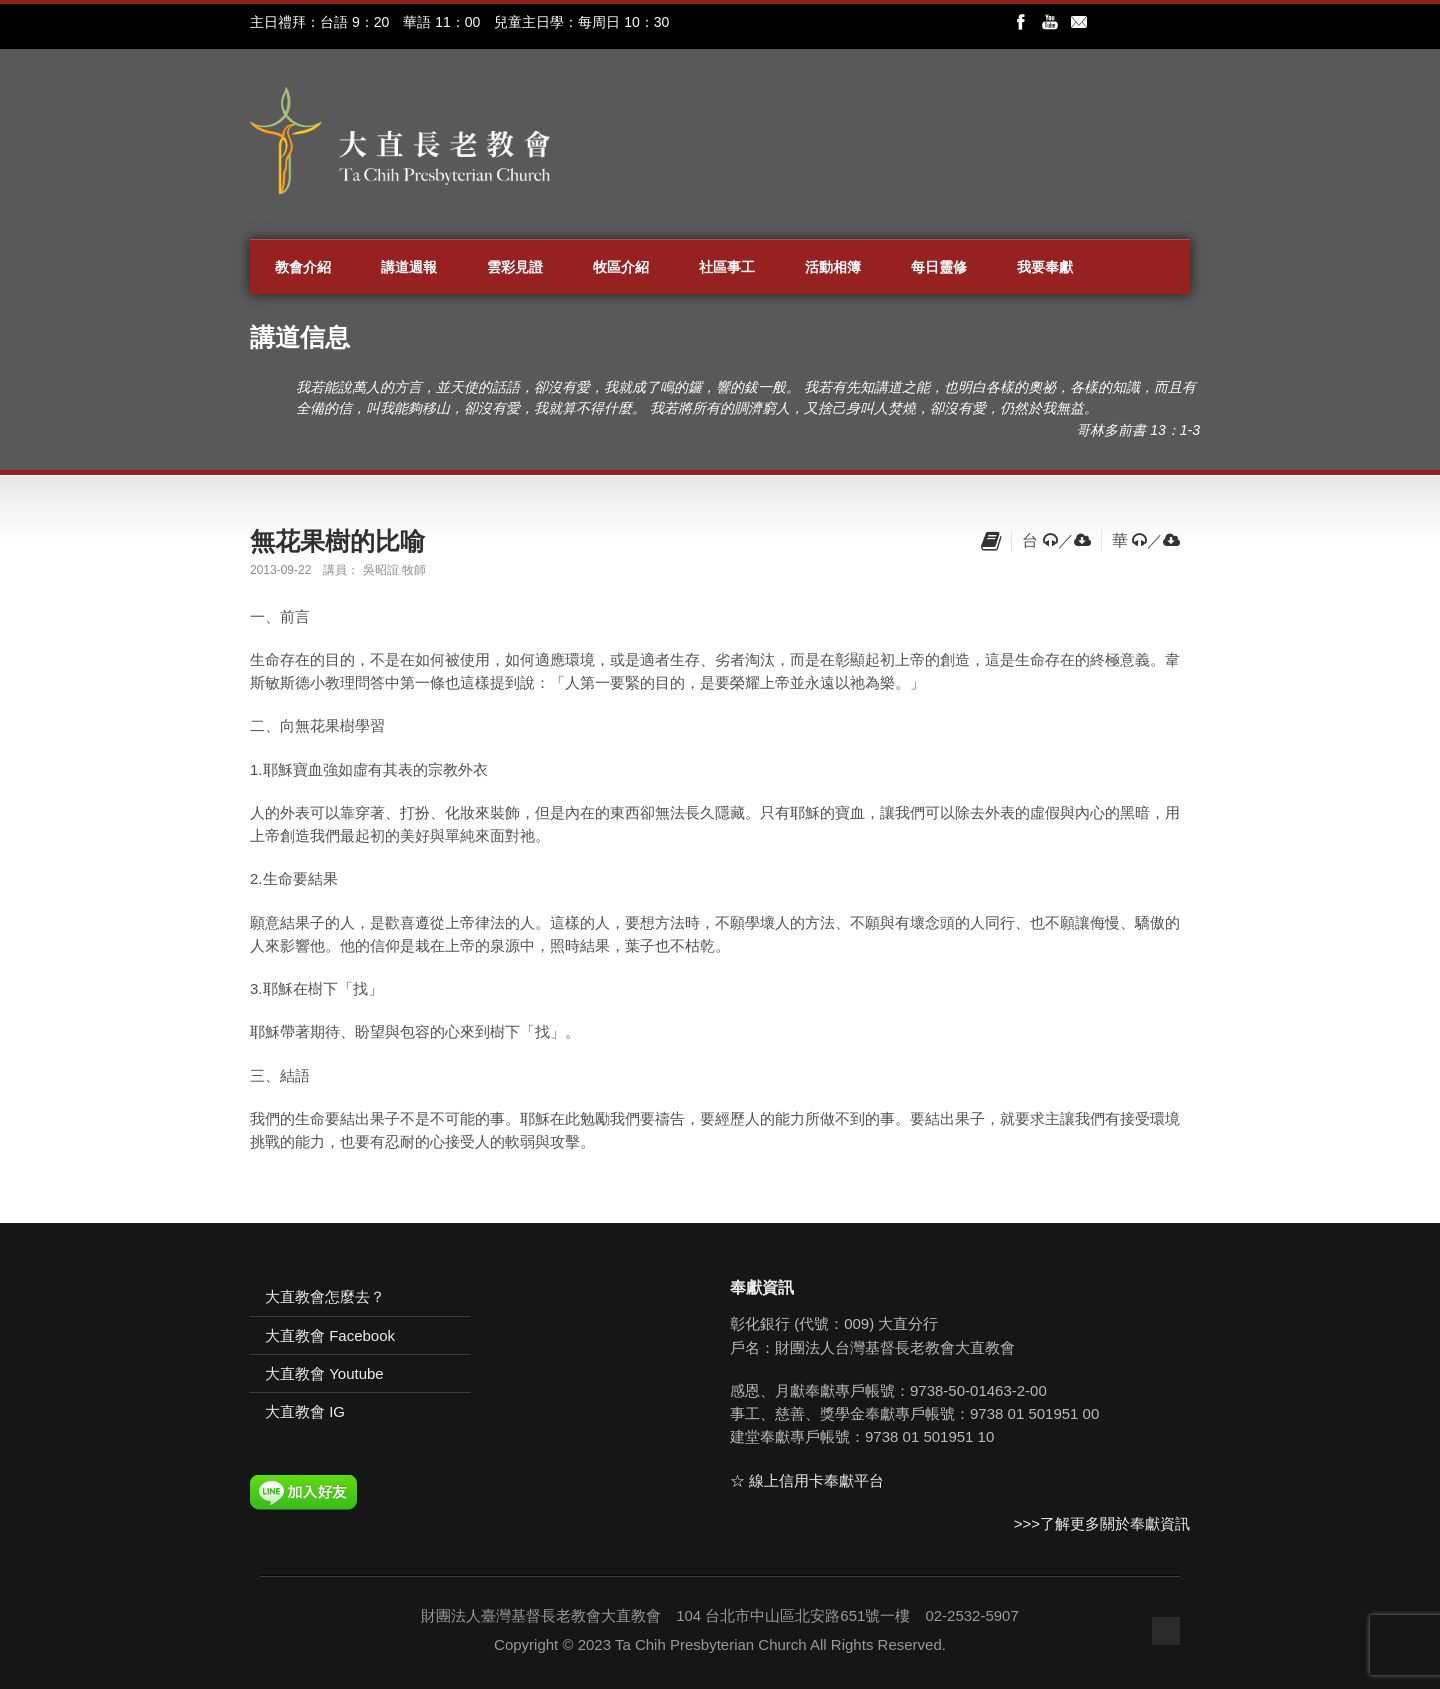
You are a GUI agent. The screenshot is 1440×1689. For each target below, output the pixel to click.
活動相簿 (833, 267)
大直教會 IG (305, 1411)
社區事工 (727, 267)
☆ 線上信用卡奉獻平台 (807, 1480)
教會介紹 (303, 267)
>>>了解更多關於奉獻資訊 (1102, 1523)
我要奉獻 (1045, 267)
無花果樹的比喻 (337, 541)
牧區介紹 (621, 267)
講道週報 (409, 267)
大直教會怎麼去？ (325, 1296)
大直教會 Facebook (330, 1335)
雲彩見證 (515, 267)
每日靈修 (939, 267)
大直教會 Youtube (324, 1373)
